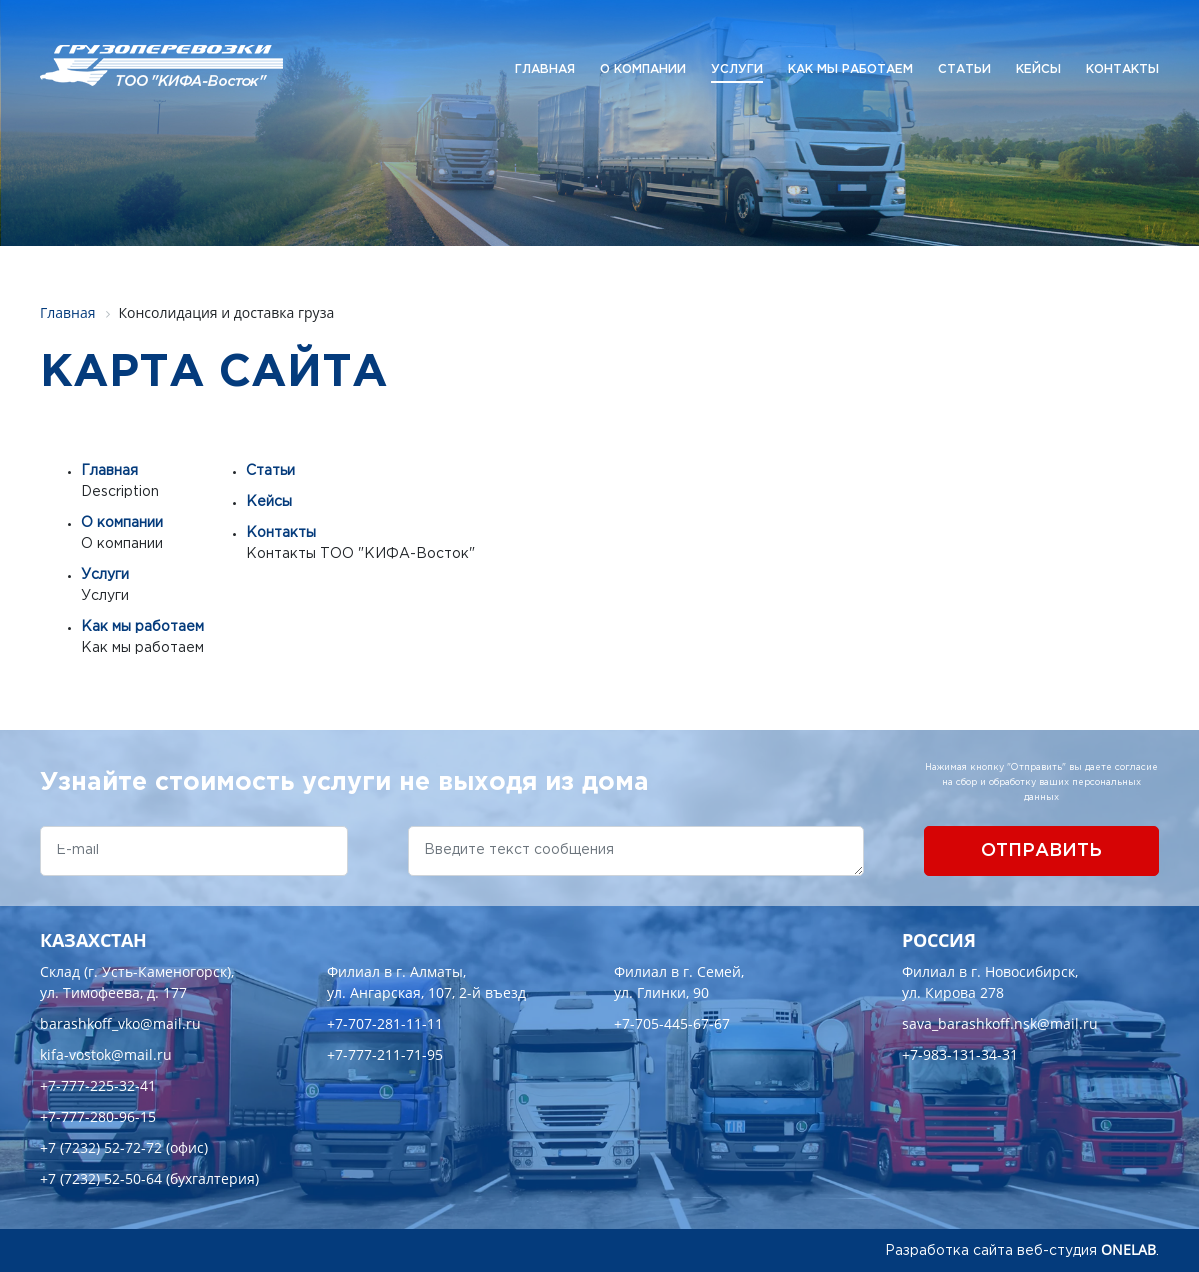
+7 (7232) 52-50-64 (101, 1178)
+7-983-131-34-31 (960, 1054)
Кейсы (1038, 69)
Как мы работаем (850, 69)
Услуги (737, 69)
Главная (545, 69)
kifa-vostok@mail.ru (106, 1054)
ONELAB (1128, 1249)
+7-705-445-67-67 (672, 1023)
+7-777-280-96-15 (98, 1116)
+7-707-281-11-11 (385, 1023)
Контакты (1122, 69)
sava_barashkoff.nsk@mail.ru (1000, 1023)
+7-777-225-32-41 (98, 1085)
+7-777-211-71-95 (385, 1054)
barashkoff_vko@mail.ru (120, 1023)
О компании (643, 69)
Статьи (964, 69)
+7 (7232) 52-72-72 (101, 1147)
